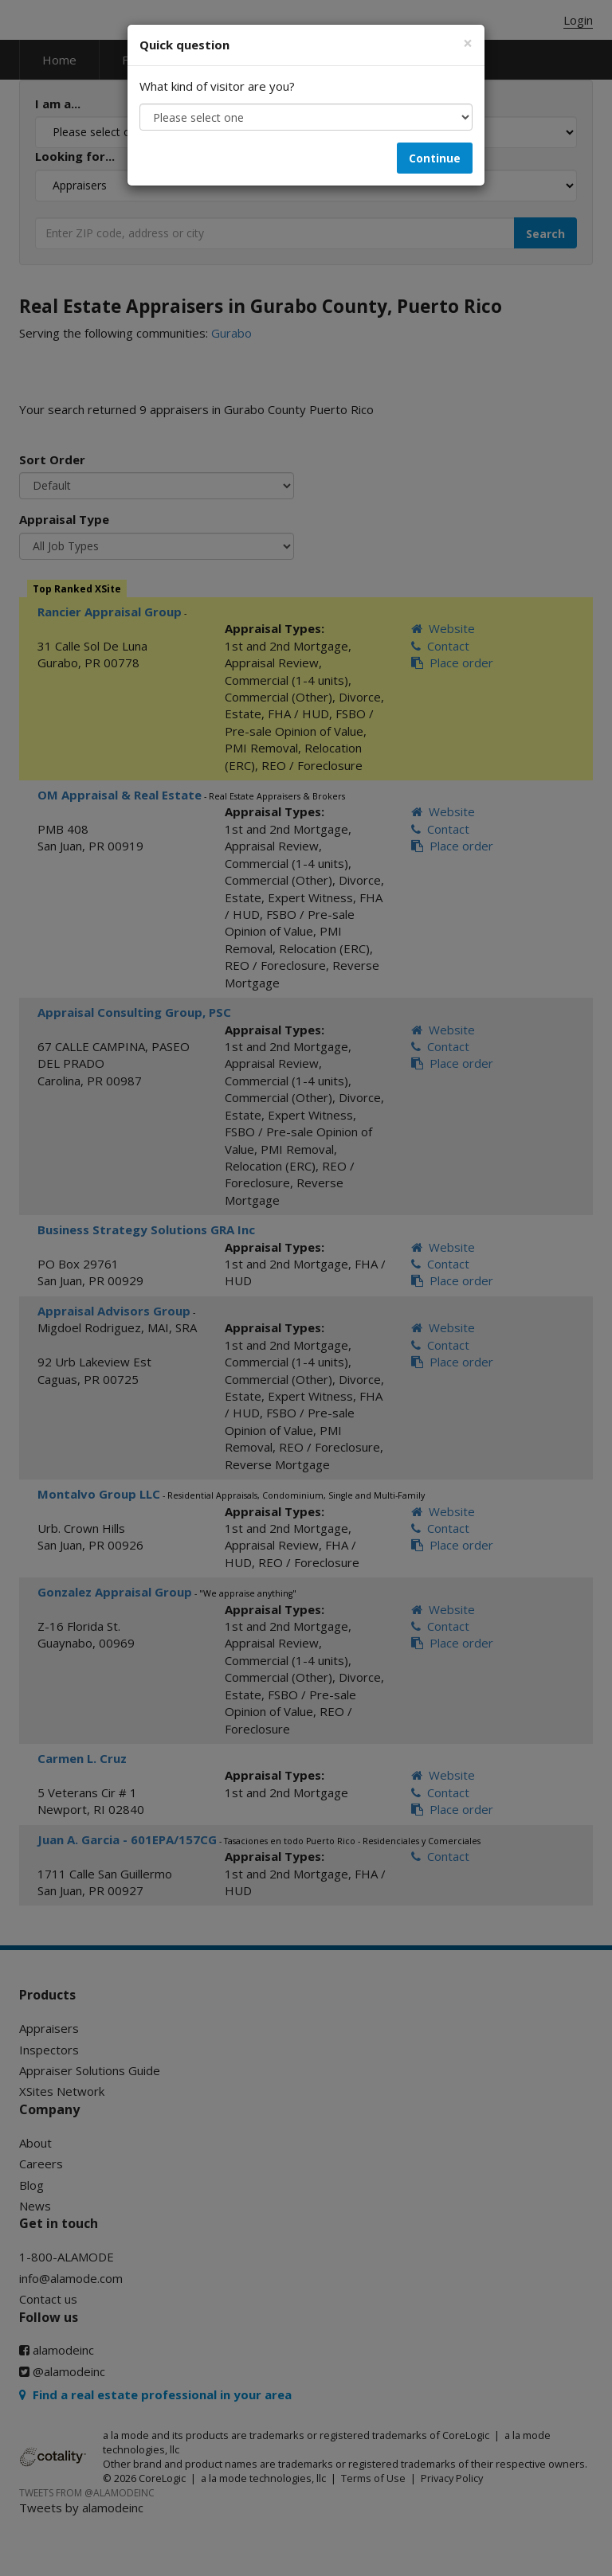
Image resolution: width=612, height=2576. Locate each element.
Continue (435, 158)
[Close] (468, 43)
